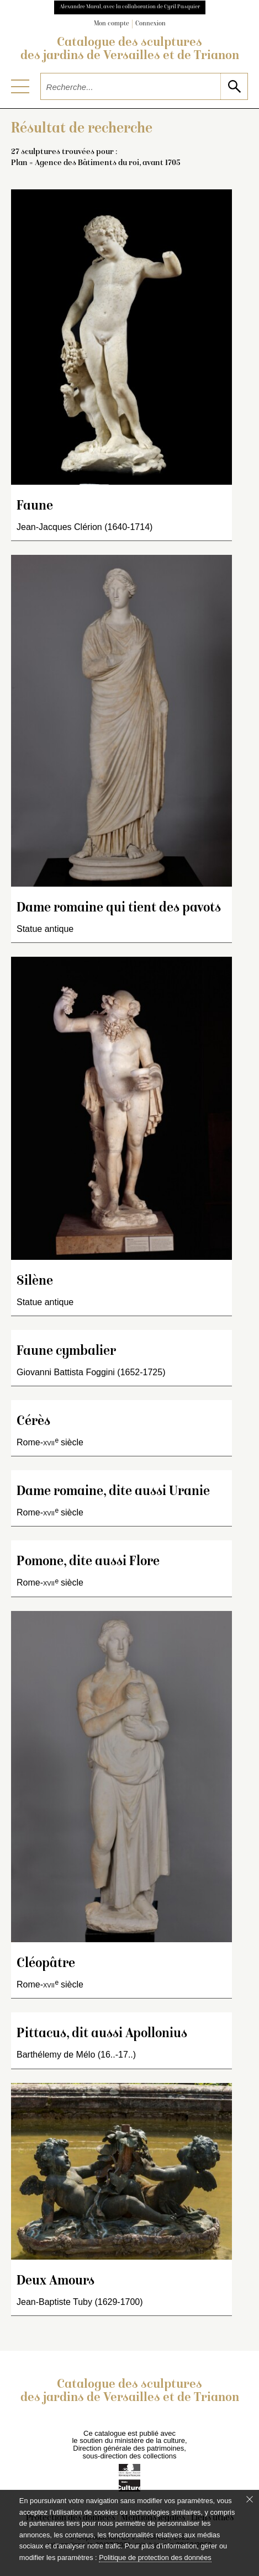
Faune (35, 506)
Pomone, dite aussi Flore (88, 1562)
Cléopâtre (46, 1964)
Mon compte (111, 24)
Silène (35, 1282)
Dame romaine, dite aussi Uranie (113, 1492)
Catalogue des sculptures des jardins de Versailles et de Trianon (129, 49)
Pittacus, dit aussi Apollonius (102, 2034)
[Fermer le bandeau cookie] (249, 2499)
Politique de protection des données (155, 2557)
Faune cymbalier (66, 1352)
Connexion (150, 24)
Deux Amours (55, 2281)
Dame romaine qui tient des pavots (119, 908)
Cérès (33, 1422)
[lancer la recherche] (233, 86)
